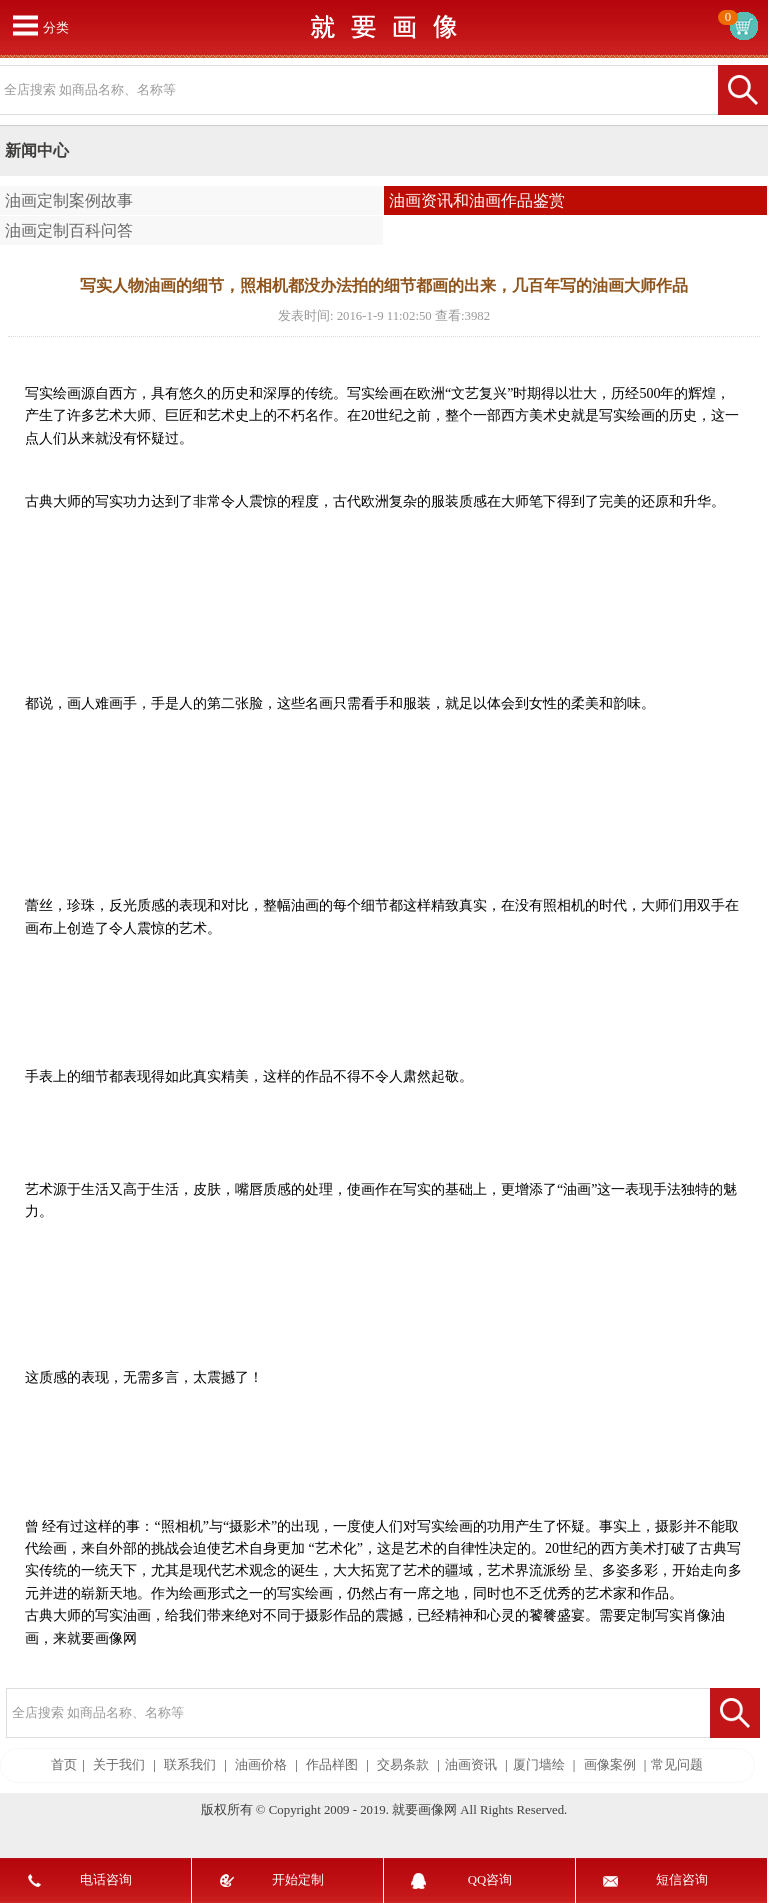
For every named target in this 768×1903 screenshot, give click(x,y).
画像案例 (610, 1765)
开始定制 (298, 1880)
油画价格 (261, 1765)
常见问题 (677, 1765)
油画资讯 (471, 1765)
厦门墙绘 (539, 1765)
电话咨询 (106, 1880)
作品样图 (332, 1765)
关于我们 (119, 1765)
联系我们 (190, 1765)
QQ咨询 (490, 1880)
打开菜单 (25, 25)
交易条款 (403, 1765)
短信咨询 (682, 1880)
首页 (64, 1765)
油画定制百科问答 (69, 230)
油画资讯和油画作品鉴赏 (477, 200)
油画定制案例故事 (69, 200)
